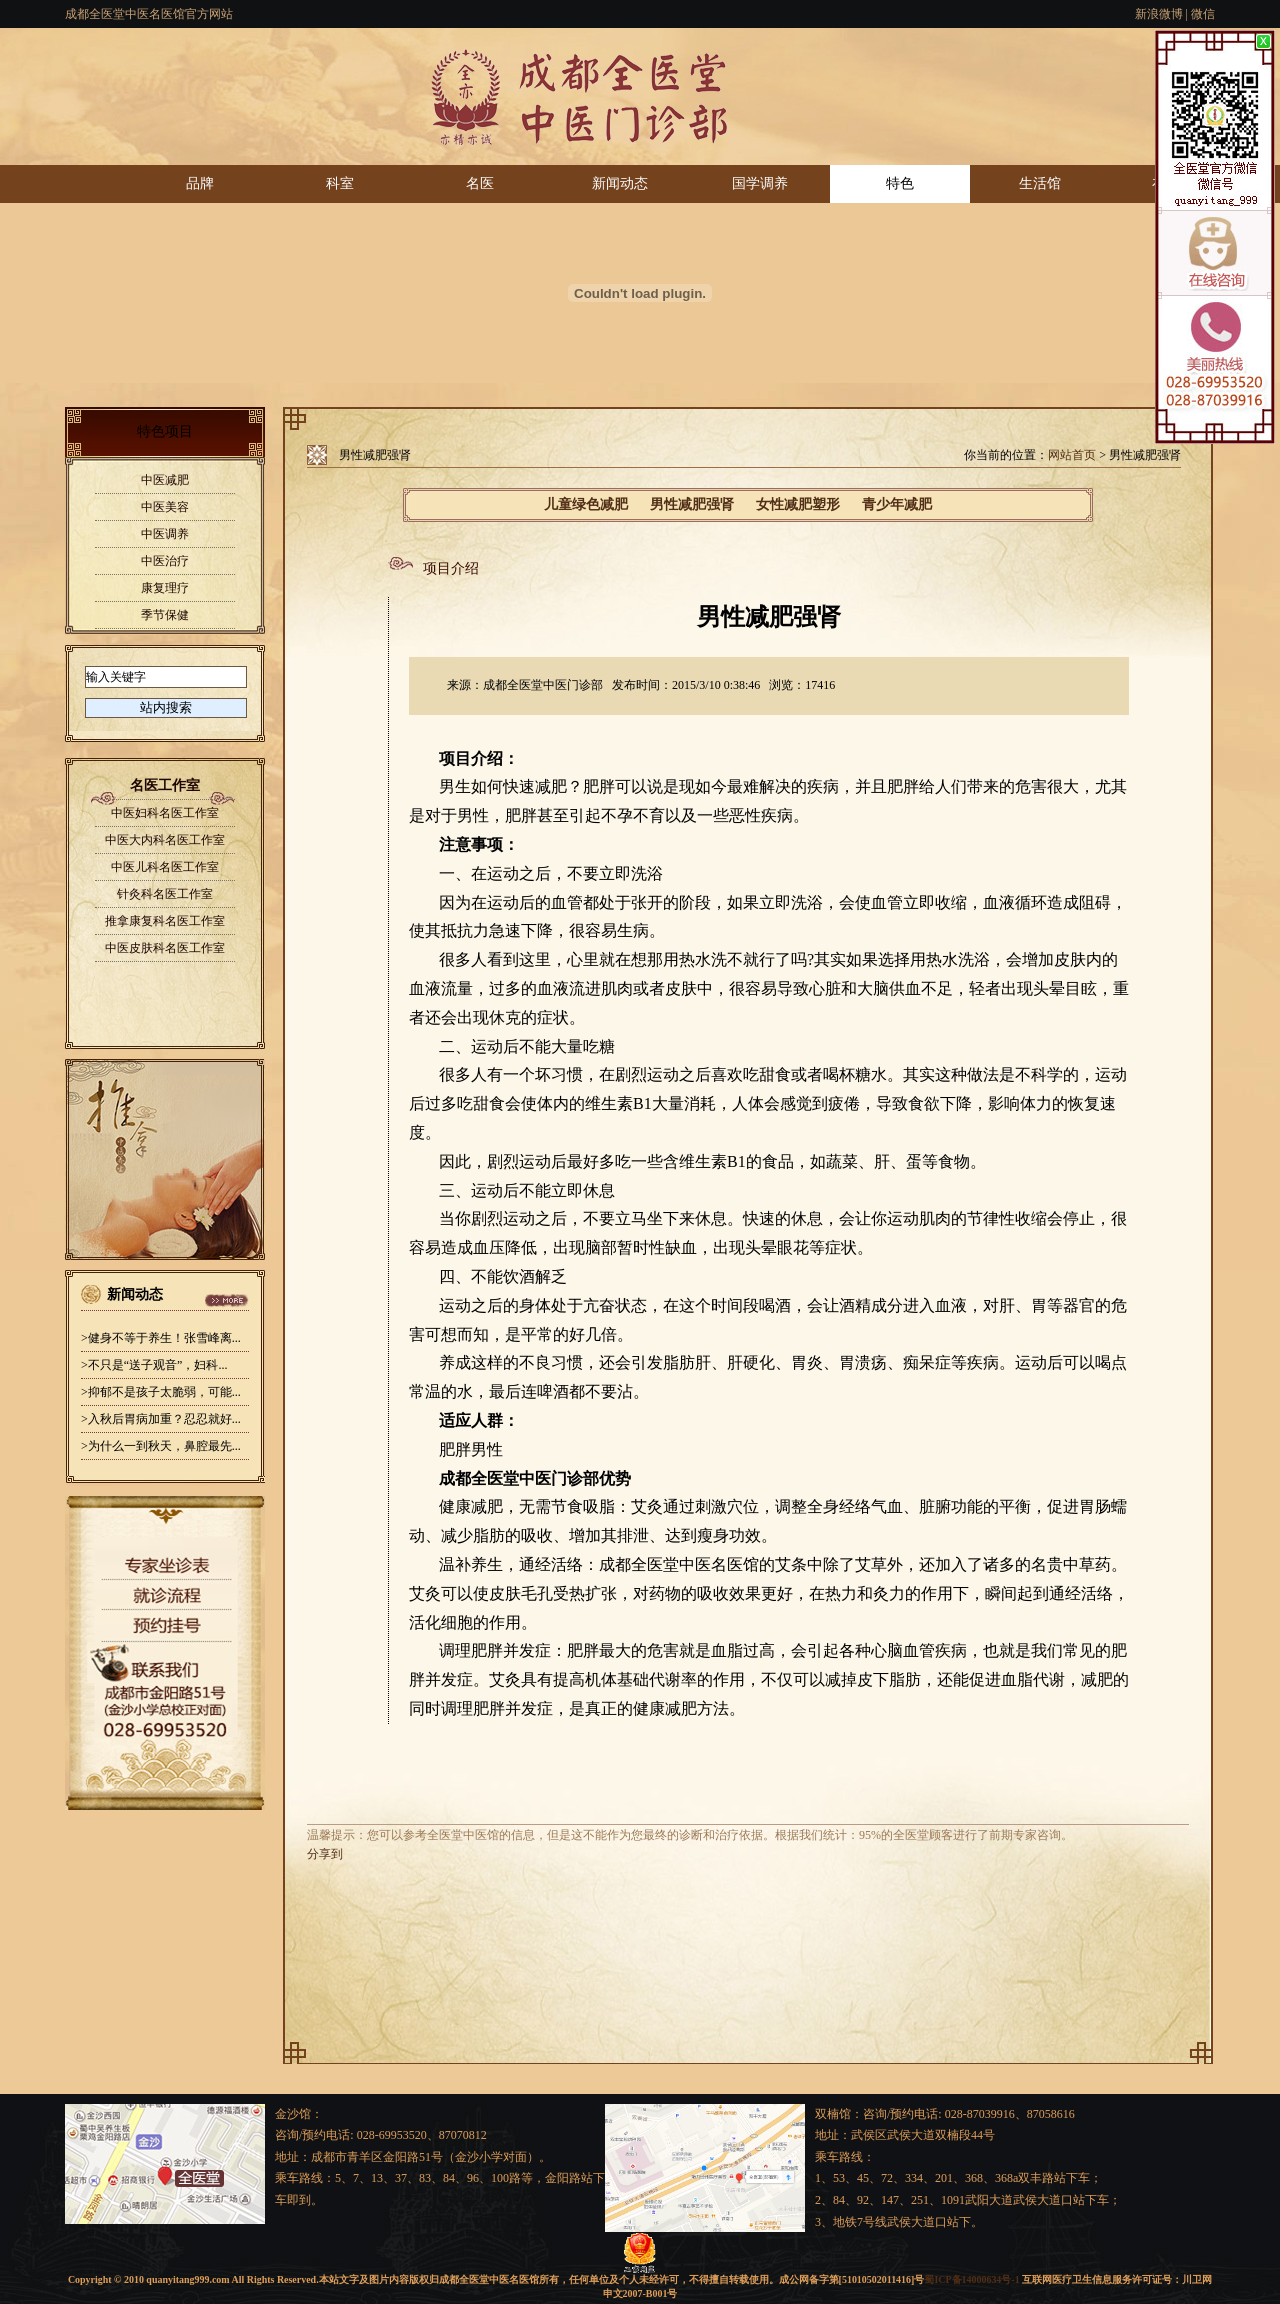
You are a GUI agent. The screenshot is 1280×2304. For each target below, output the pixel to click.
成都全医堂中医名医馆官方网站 (149, 14)
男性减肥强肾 (692, 504)
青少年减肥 (897, 504)
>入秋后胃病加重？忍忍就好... (161, 1419)
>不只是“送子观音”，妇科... (154, 1365)
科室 (340, 183)
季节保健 (165, 615)
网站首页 (1072, 455)
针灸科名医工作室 (165, 894)
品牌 (200, 183)
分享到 (325, 1854)
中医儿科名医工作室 (165, 867)
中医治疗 (165, 561)
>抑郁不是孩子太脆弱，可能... (161, 1392)
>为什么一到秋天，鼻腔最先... (161, 1446)
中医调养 (165, 534)
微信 (1203, 14)
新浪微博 (1159, 14)
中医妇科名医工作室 (165, 813)
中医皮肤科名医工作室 (165, 948)
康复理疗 (165, 588)
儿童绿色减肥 (586, 504)
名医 (480, 183)
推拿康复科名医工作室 (165, 921)
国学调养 (760, 183)
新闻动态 (620, 183)
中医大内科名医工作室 (165, 840)
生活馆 (1040, 183)
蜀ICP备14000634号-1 (971, 2279)
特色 (900, 183)
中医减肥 (165, 480)
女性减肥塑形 (798, 504)
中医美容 (165, 507)
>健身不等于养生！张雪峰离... (161, 1338)
